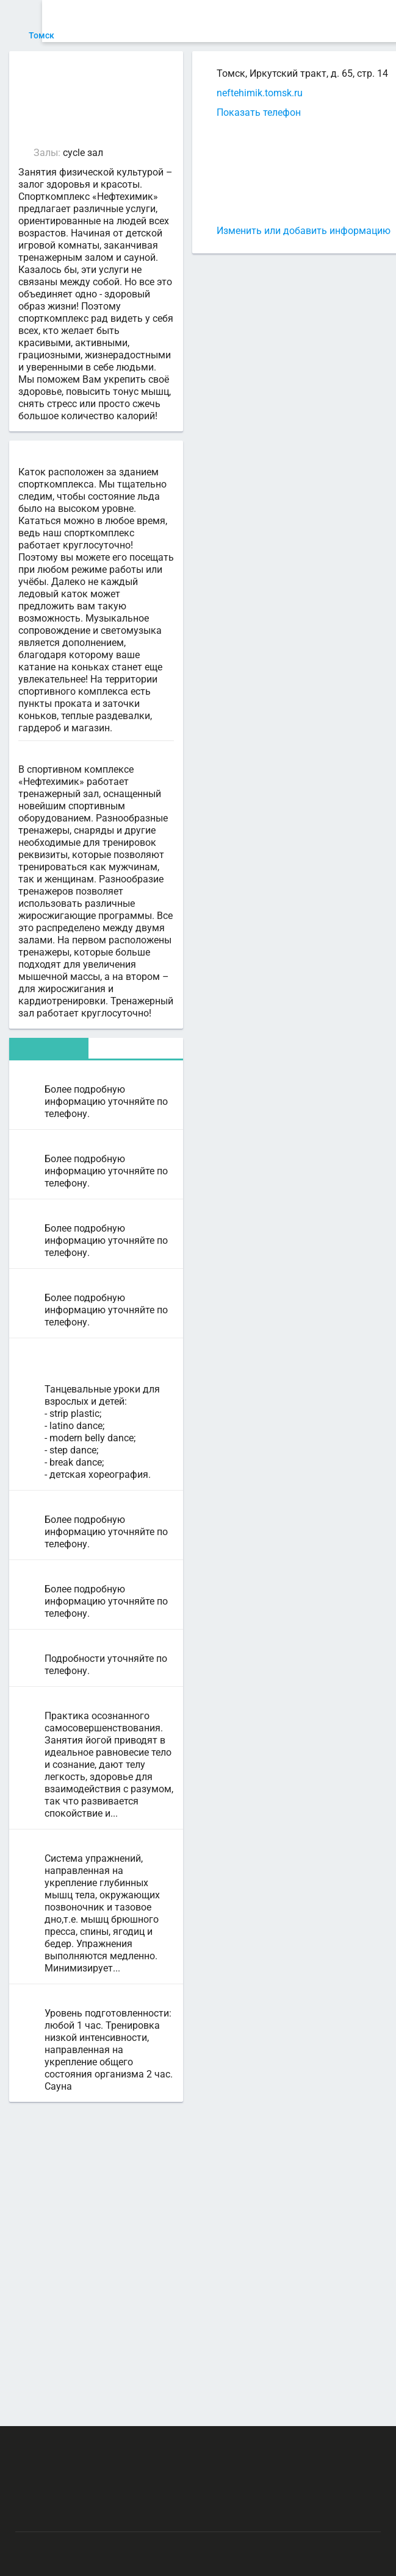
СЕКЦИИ (163, 20)
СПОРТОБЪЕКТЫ (316, 20)
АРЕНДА (205, 20)
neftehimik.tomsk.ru (210, 93)
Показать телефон (209, 112)
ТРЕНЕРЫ (250, 20)
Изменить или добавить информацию (254, 230)
